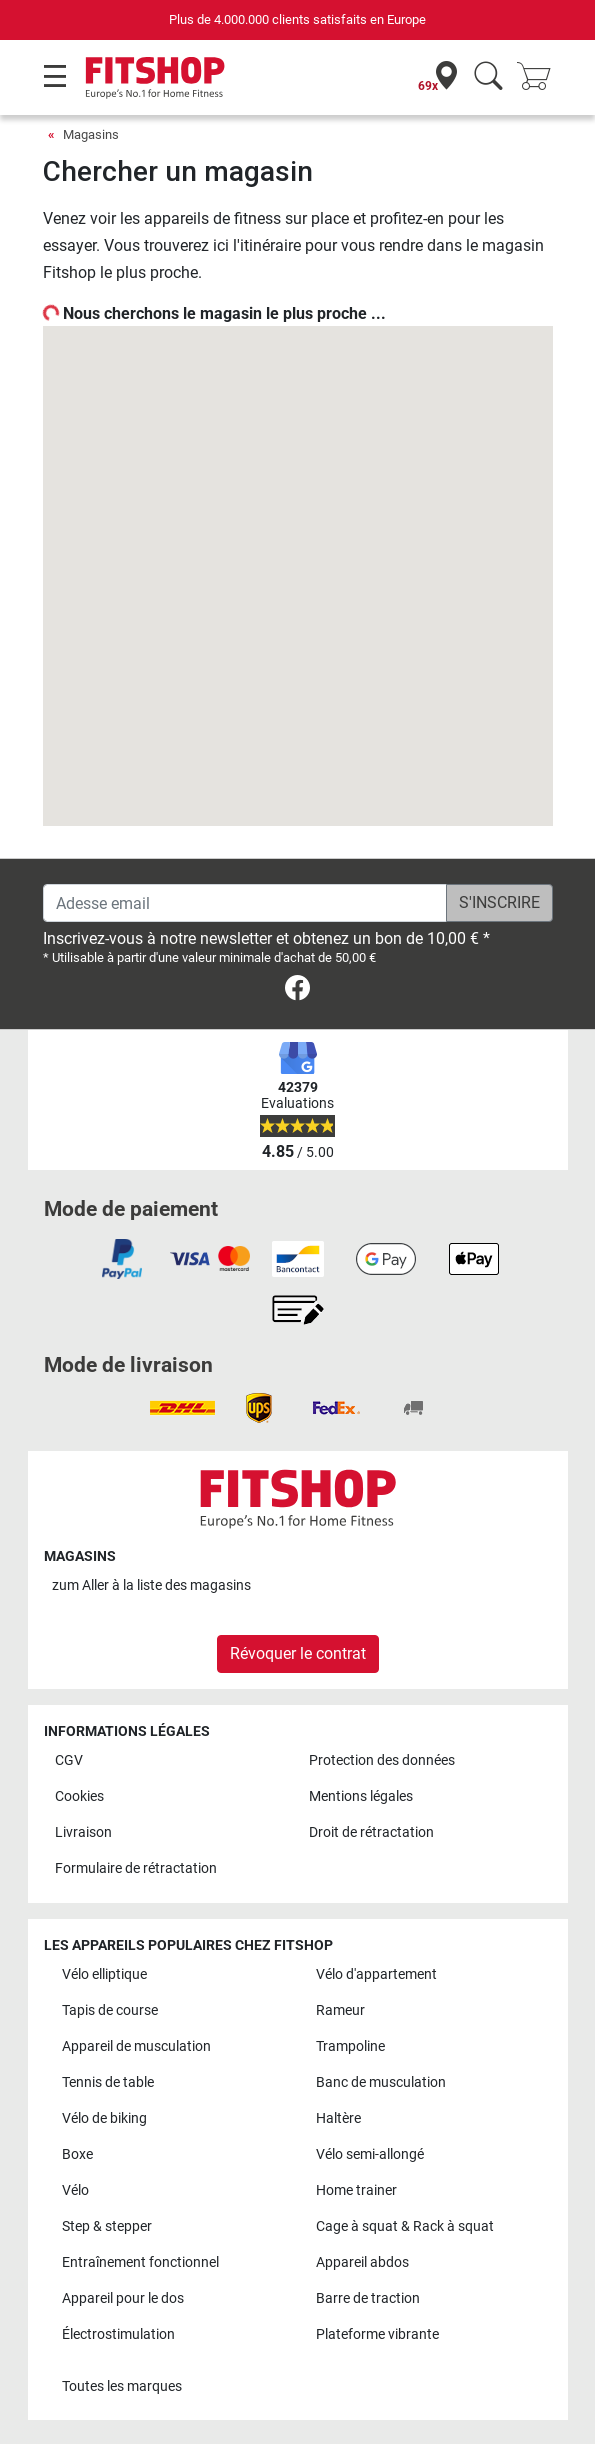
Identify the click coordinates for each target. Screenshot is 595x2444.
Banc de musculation (381, 2082)
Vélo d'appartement (376, 1974)
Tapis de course (110, 2010)
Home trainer (356, 2190)
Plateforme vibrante (377, 2334)
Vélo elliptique (104, 1974)
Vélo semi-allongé (370, 2154)
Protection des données (382, 1760)
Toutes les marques (122, 2386)
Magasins (91, 134)
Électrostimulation (118, 2334)
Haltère (338, 2118)
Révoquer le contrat (298, 1653)
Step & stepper (107, 2226)
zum (151, 1585)
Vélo (75, 2190)
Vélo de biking (104, 2118)
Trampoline (350, 2046)
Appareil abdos (362, 2262)
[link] (297, 991)
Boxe (77, 2154)
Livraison (83, 1832)
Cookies (79, 1796)
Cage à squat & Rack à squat (405, 2226)
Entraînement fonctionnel (140, 2262)
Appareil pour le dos (123, 2298)
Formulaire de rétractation (136, 1868)
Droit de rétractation (371, 1832)
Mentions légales (361, 1796)
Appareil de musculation (136, 2046)
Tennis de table (108, 2082)
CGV (69, 1760)
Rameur (340, 2010)
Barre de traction (368, 2298)
